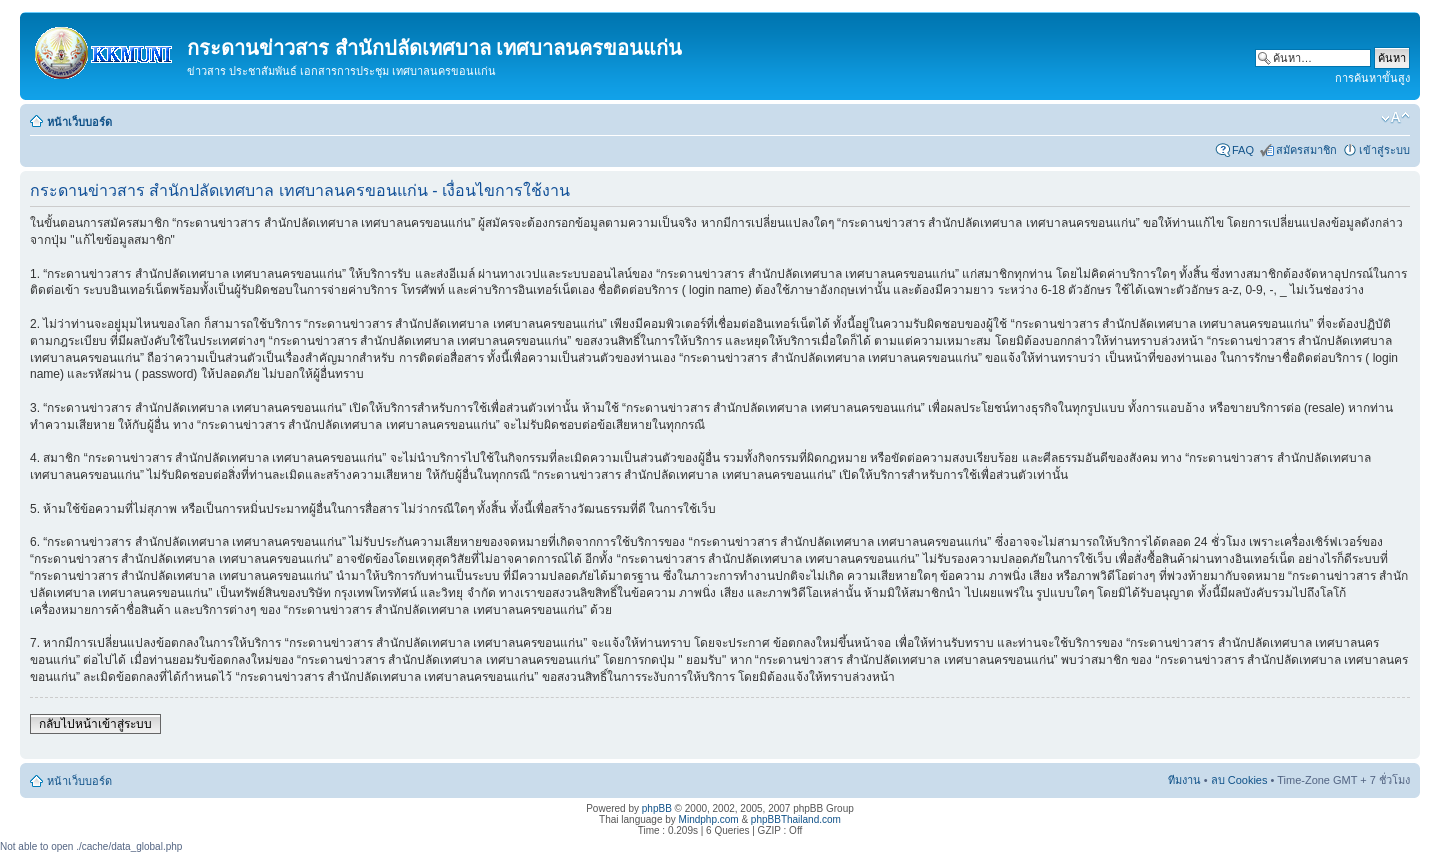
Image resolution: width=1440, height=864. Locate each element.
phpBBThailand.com (796, 819)
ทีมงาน (1184, 780)
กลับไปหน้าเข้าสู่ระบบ (95, 724)
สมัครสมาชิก (1306, 150)
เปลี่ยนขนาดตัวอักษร (1395, 118)
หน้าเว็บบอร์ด (79, 122)
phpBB (657, 808)
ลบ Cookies (1239, 780)
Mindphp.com (709, 819)
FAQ (1243, 150)
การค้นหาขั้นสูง (1372, 78)
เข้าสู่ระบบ (1384, 150)
